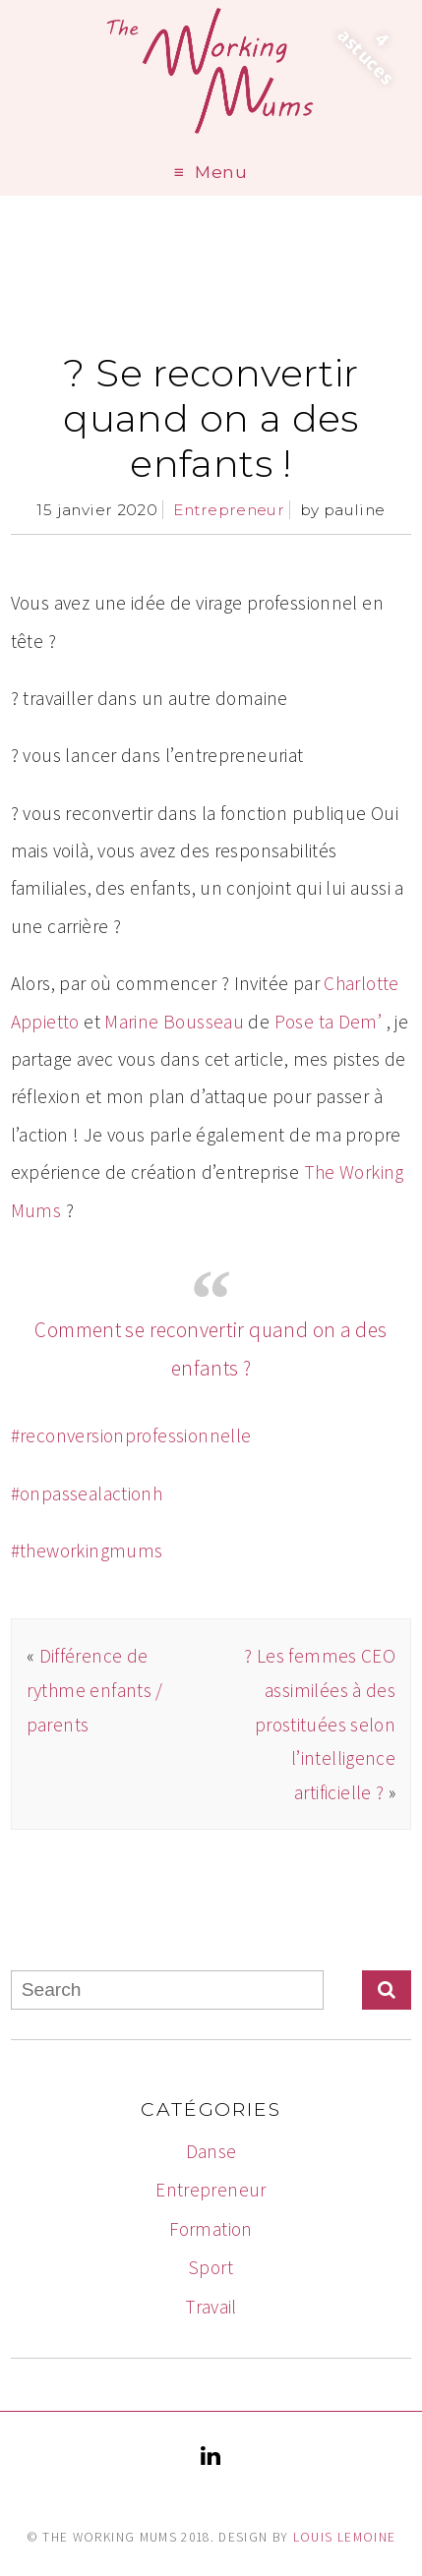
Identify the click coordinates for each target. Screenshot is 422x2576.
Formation (210, 2229)
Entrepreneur (229, 509)
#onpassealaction (81, 1493)
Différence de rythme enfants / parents (95, 1689)
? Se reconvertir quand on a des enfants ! (210, 418)
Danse (211, 2151)
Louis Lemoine (344, 2537)
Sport (211, 2267)
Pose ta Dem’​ (328, 1021)
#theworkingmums (87, 1550)
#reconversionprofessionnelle (131, 1435)
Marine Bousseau (174, 1021)
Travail (211, 2306)
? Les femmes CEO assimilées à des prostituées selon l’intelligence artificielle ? (319, 1723)
